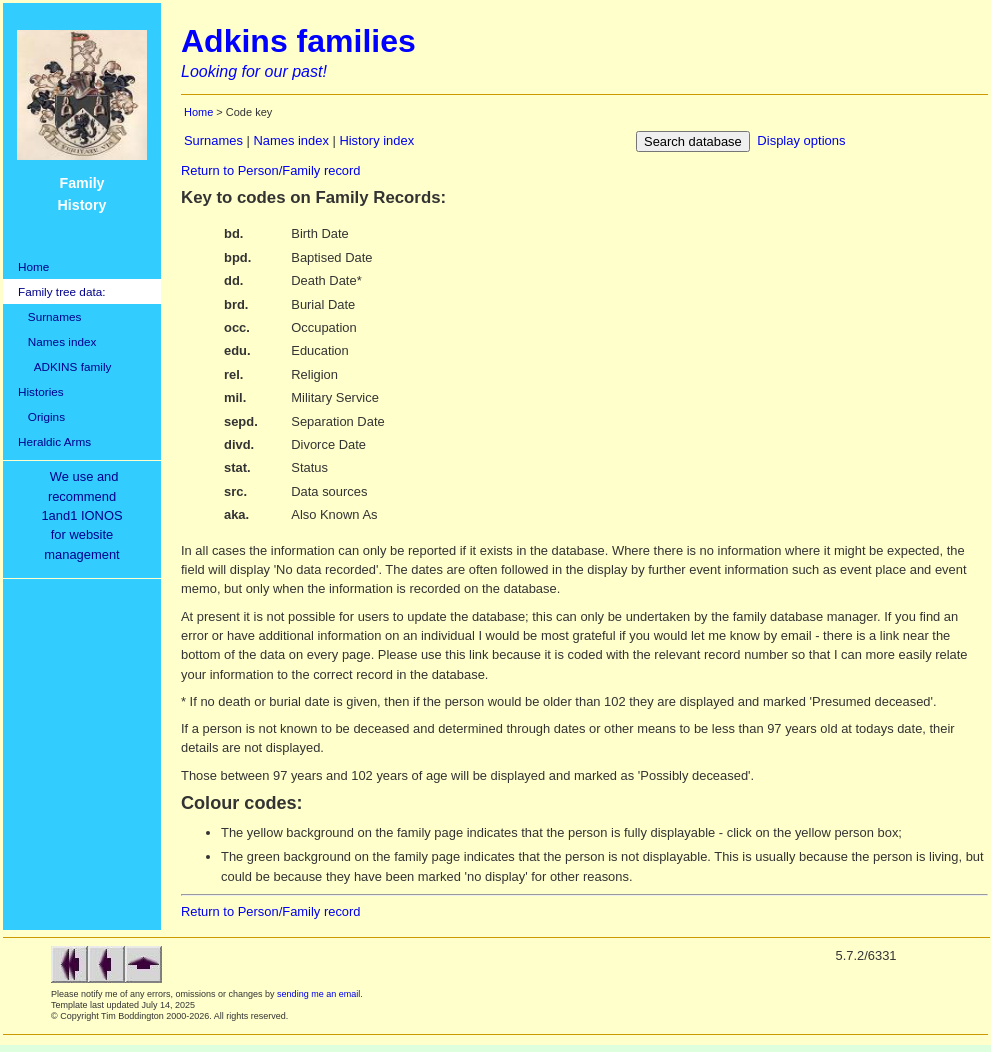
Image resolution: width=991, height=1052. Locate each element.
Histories (41, 391)
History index (376, 140)
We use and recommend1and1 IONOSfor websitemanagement (85, 515)
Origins (41, 416)
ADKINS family (64, 366)
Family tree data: (62, 291)
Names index (57, 341)
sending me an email (318, 994)
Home (33, 266)
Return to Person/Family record (271, 170)
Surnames (49, 316)
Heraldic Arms (54, 441)
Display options (801, 140)
